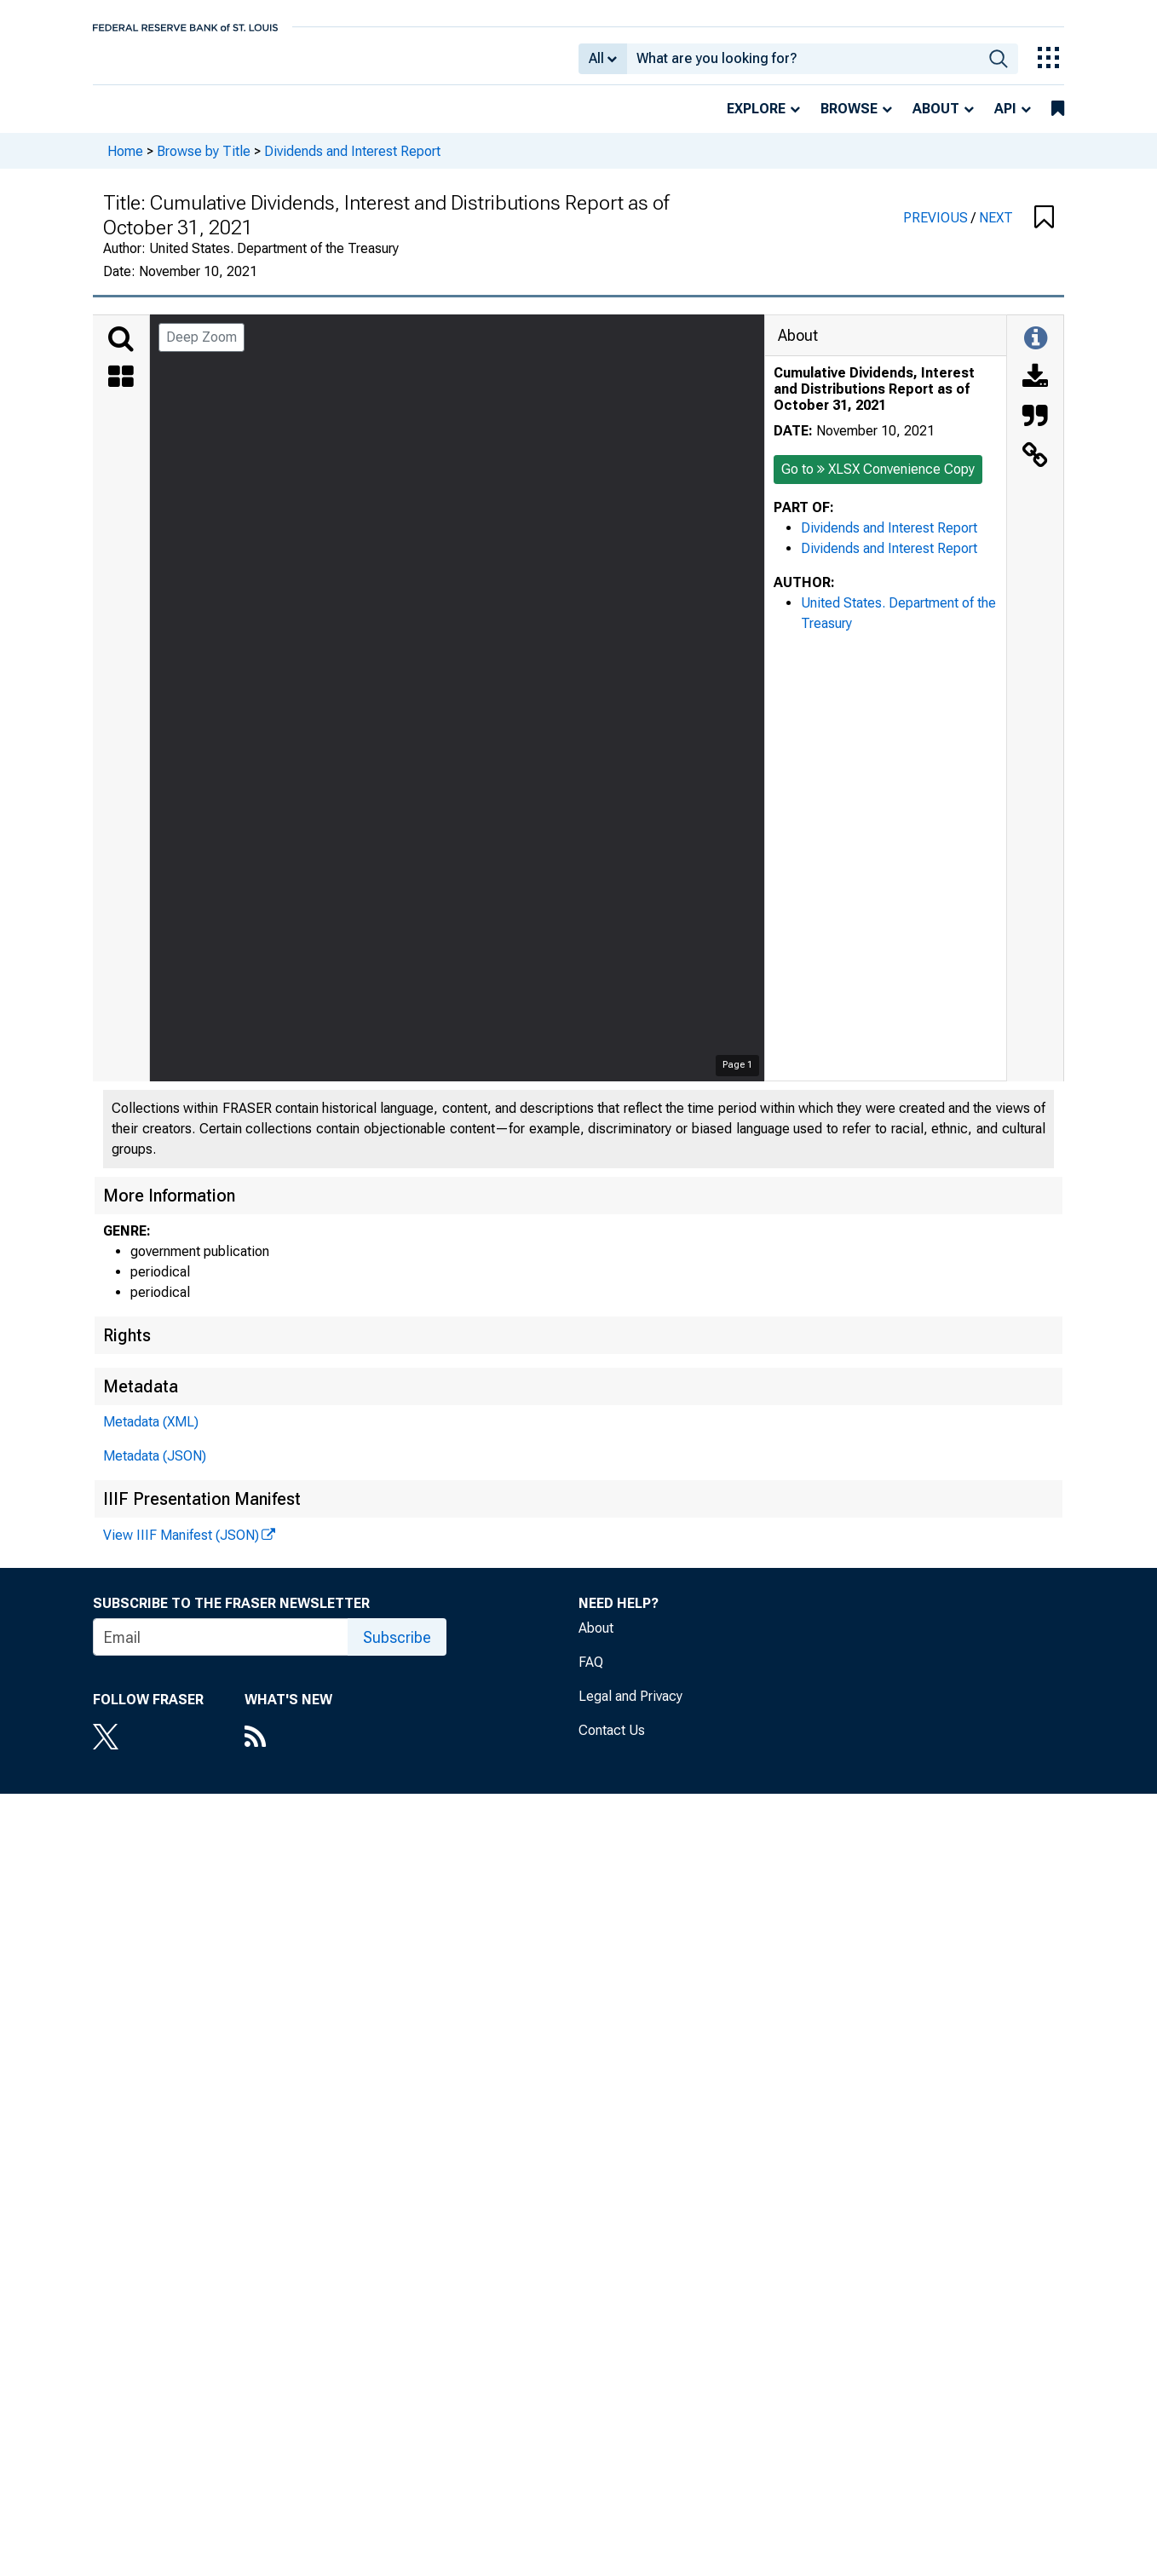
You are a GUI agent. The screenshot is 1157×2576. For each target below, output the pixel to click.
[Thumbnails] (121, 390)
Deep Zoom (201, 349)
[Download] (1035, 390)
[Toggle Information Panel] (1035, 351)
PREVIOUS (937, 230)
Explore (756, 120)
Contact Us (611, 1742)
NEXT (996, 230)
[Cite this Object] (1035, 429)
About (935, 120)
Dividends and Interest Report (352, 162)
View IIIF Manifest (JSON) (181, 1547)
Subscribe (397, 1649)
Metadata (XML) (151, 1434)
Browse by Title (203, 162)
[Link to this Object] (1035, 468)
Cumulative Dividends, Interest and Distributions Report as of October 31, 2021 (874, 401)
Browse (849, 120)
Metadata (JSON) (154, 1468)
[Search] (121, 351)
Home (125, 162)
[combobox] (803, 64)
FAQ (590, 1674)
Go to (878, 481)
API (1005, 120)
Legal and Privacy (630, 1708)
